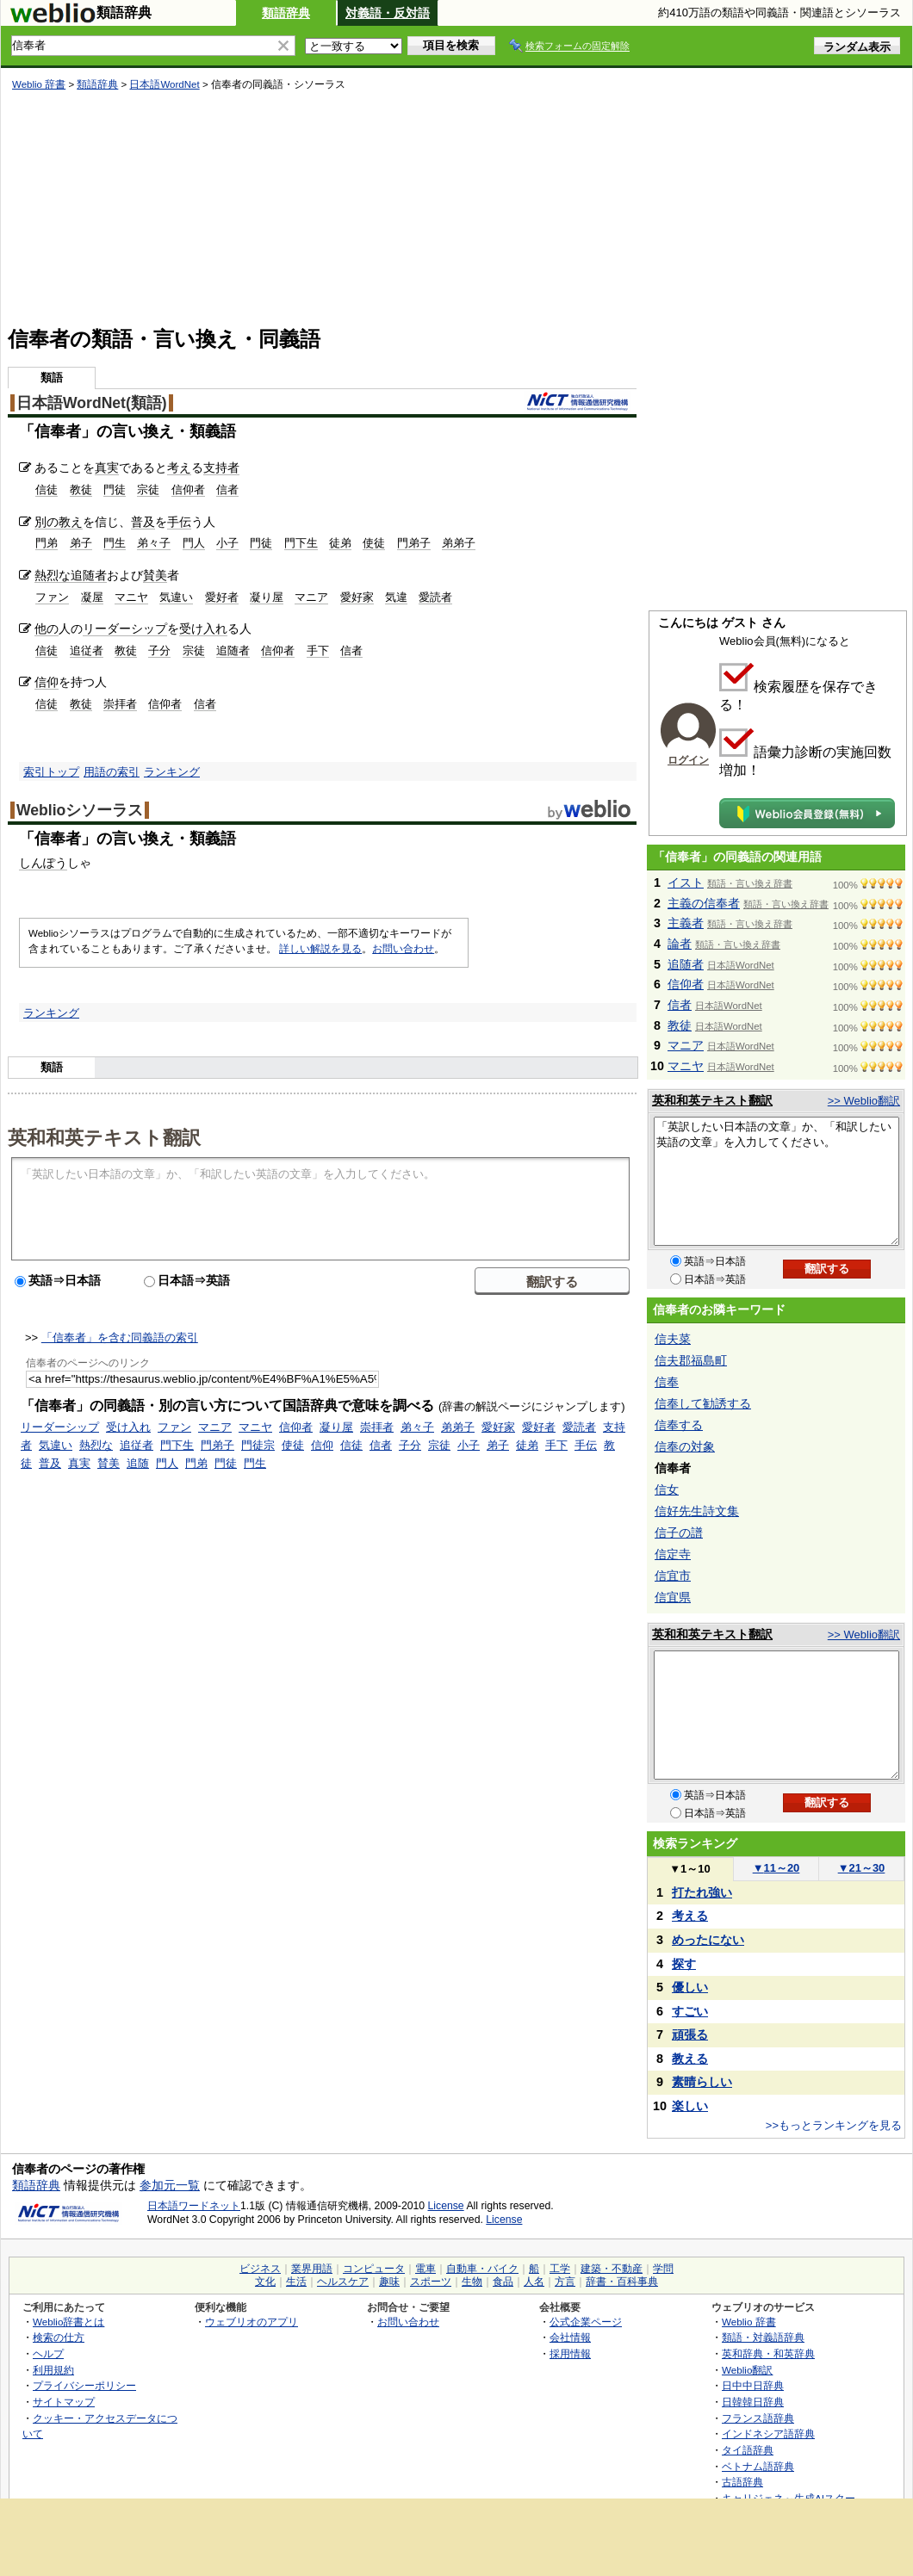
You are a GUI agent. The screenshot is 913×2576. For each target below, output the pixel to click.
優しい (690, 1987)
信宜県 (673, 1597)
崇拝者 (120, 703)
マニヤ (131, 597)
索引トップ (51, 771)
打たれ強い (702, 1892)
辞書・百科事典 (622, 2281)
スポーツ (430, 2281)
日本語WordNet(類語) (91, 403)
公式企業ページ (586, 2321)
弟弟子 (458, 542)
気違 (396, 597)
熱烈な (52, 575)
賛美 (155, 575)
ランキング (172, 771)
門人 (194, 542)
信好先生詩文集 (697, 1511)
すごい (690, 2011)
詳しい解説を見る (320, 949)
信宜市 (673, 1575)
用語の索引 (112, 771)
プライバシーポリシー (84, 2385)
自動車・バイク (482, 2268)
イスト (686, 882)
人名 (534, 2281)
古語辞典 (742, 2481)
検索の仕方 (58, 2337)
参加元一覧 (170, 2185)
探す (684, 1964)
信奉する (679, 1425)
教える (690, 2058)
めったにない (708, 1940)
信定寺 (673, 1554)
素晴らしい (702, 2082)
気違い (176, 597)
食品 (503, 2281)
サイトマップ (64, 2401)
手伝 (179, 522)
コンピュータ (374, 2268)
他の (46, 628)
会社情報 (570, 2337)
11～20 (776, 1867)
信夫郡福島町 (691, 1360)
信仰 (46, 682)
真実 (107, 467)
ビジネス (260, 2268)
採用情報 (570, 2353)
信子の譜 (679, 1532)
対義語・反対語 (387, 13)
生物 (472, 2281)
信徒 (46, 489)
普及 (143, 522)
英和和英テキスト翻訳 (104, 1136)
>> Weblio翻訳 (864, 1100)
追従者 (86, 650)
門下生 (301, 542)
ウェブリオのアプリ (251, 2321)
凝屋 (92, 597)
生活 (296, 2281)
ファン (52, 597)
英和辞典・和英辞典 (768, 2353)
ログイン (688, 760)
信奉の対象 (685, 1446)
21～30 (861, 1867)
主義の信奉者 (704, 903)
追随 (138, 1463)
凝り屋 (266, 597)
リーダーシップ (125, 628)
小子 (227, 542)
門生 (114, 542)
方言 (565, 2281)
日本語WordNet (164, 84)
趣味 (389, 2281)
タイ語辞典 (747, 2449)
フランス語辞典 (758, 2418)
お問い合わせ (403, 949)
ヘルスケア (343, 2281)
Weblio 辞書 (38, 84)
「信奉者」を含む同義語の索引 (119, 1337)
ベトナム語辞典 (758, 2466)
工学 (560, 2268)
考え (179, 467)
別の (46, 522)
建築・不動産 (612, 2268)
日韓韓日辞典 (753, 2401)
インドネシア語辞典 (768, 2433)
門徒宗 (258, 1445)
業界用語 (311, 2268)
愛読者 (435, 597)
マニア (311, 597)
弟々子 (154, 542)
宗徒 (148, 489)
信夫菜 (673, 1339)
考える (690, 1916)
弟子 (81, 542)
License (446, 2206)
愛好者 (222, 597)
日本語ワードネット (193, 2206)
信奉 (667, 1382)
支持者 (221, 467)
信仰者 (188, 489)
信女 (667, 1489)
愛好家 (357, 597)
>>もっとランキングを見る (834, 2125)
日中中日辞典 (753, 2385)
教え (71, 522)
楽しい (690, 2106)
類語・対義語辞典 (763, 2337)
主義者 (686, 923)
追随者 (89, 575)
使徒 (374, 542)
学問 (663, 2268)
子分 (159, 650)
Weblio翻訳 (747, 2369)
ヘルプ (48, 2353)
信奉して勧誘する (703, 1403)
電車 (425, 2268)
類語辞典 (286, 13)
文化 (265, 2281)
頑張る (690, 2034)
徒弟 (340, 542)
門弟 (46, 542)
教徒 (81, 489)
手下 (318, 650)
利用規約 (53, 2369)
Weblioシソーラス (79, 810)
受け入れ (203, 628)
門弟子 (414, 542)
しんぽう (43, 863)
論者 (680, 944)
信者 (227, 489)
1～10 (689, 1868)
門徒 (114, 489)
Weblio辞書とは (68, 2321)
